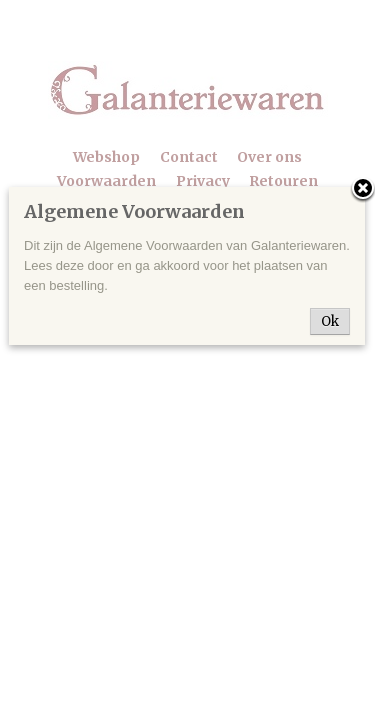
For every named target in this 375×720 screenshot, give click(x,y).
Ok (330, 321)
